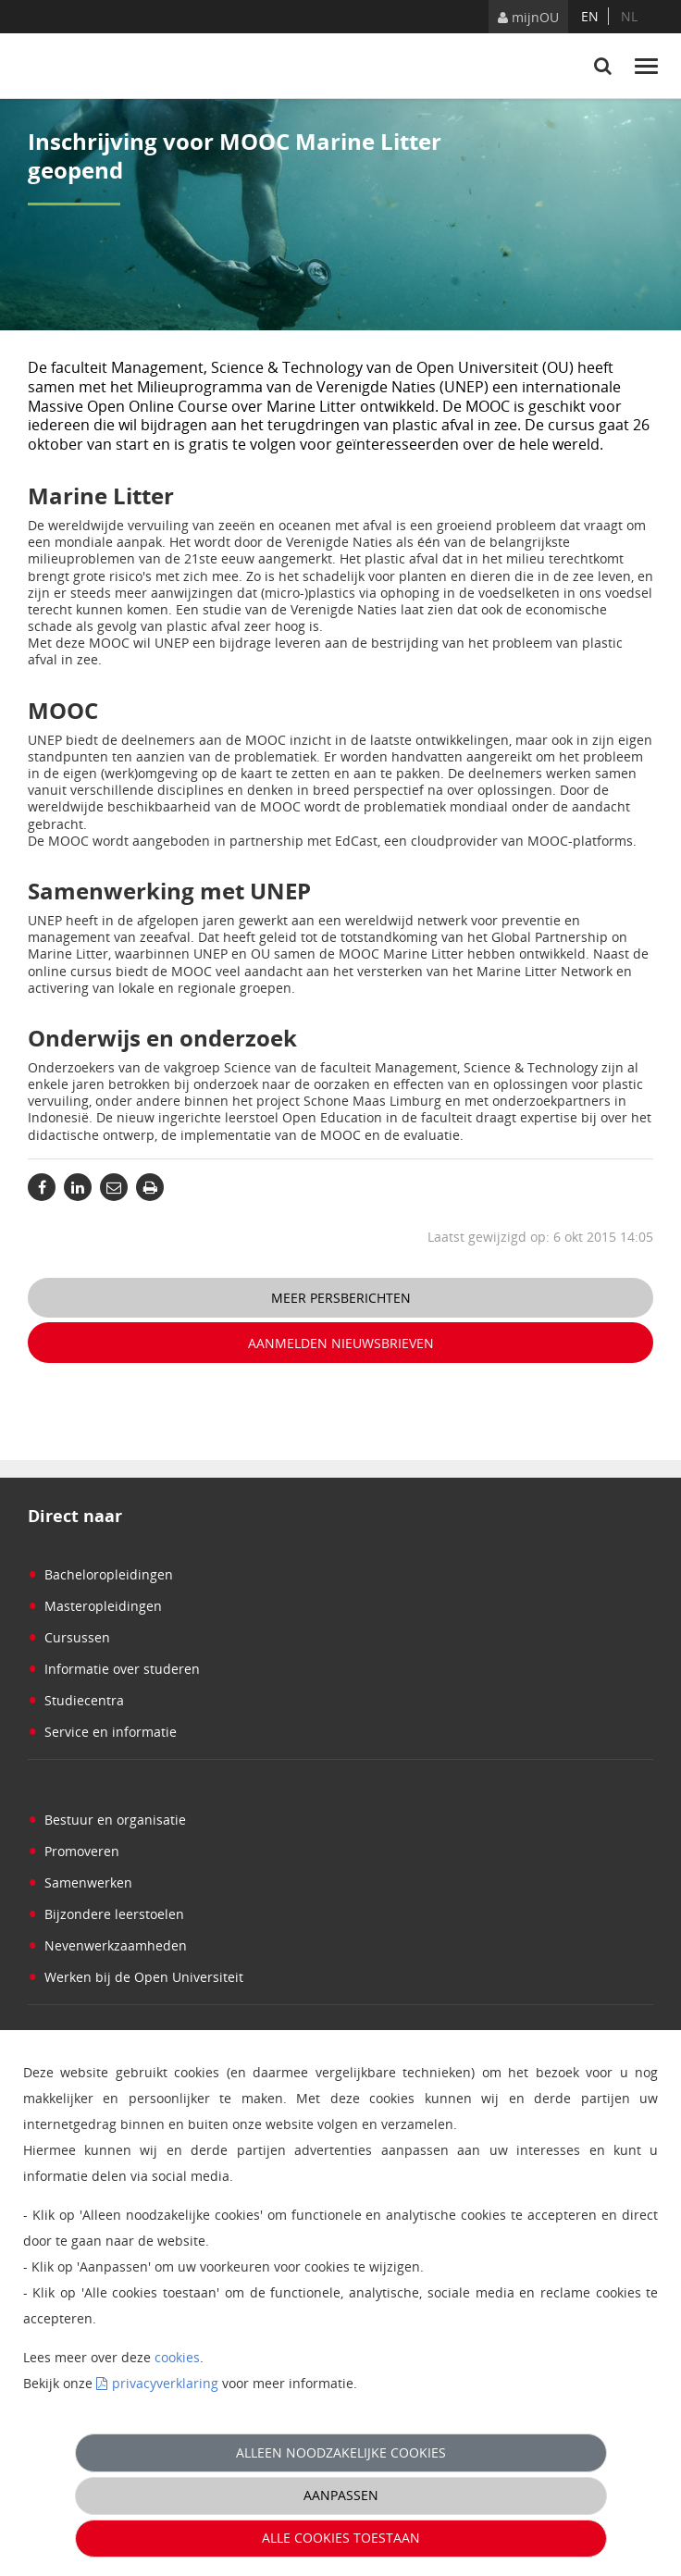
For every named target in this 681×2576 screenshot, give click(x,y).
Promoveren (73, 1851)
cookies (177, 2357)
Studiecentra (76, 1700)
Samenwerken (80, 1882)
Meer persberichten (341, 1298)
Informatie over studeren (114, 1669)
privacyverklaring (165, 2383)
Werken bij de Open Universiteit (135, 1977)
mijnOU (528, 17)
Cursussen (69, 1637)
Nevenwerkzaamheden (107, 1945)
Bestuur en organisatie (107, 1819)
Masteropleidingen (95, 1606)
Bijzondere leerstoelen (106, 1914)
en (590, 16)
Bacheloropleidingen (100, 1574)
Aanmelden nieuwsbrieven (341, 1343)
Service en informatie (102, 1731)
